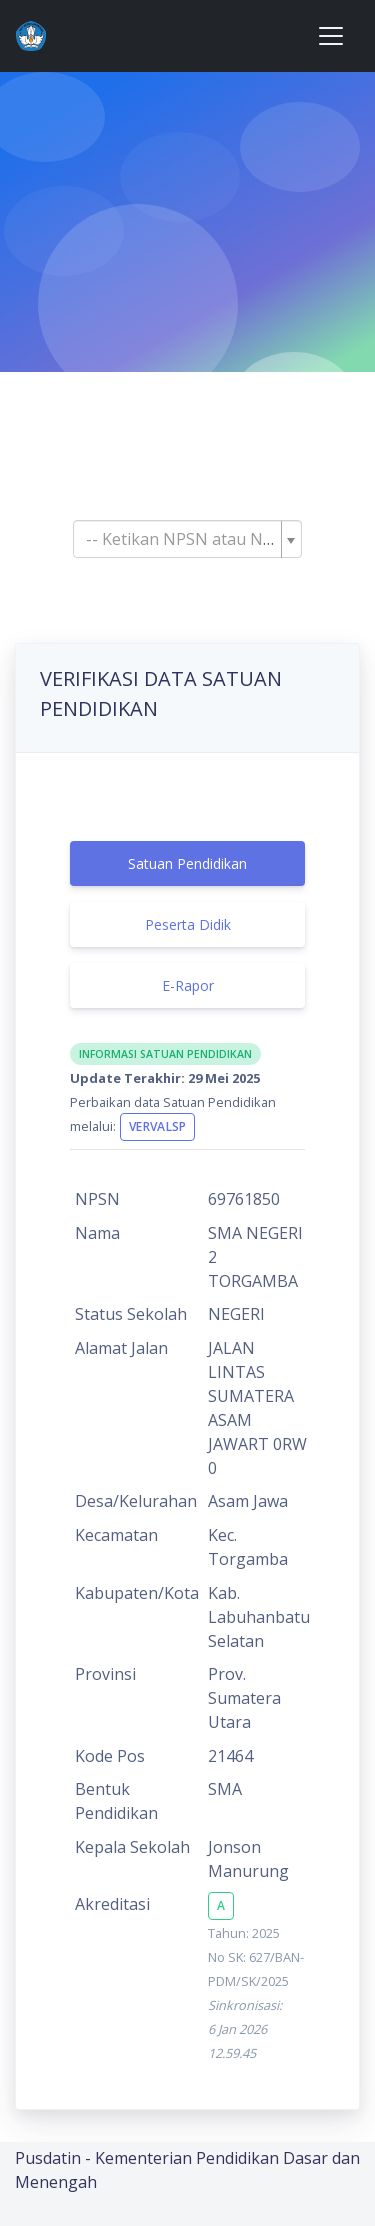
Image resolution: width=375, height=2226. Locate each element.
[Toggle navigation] (331, 36)
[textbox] (181, 539)
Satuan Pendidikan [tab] (187, 863)
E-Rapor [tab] (188, 985)
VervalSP (157, 1126)
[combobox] (187, 539)
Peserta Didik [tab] (188, 924)
